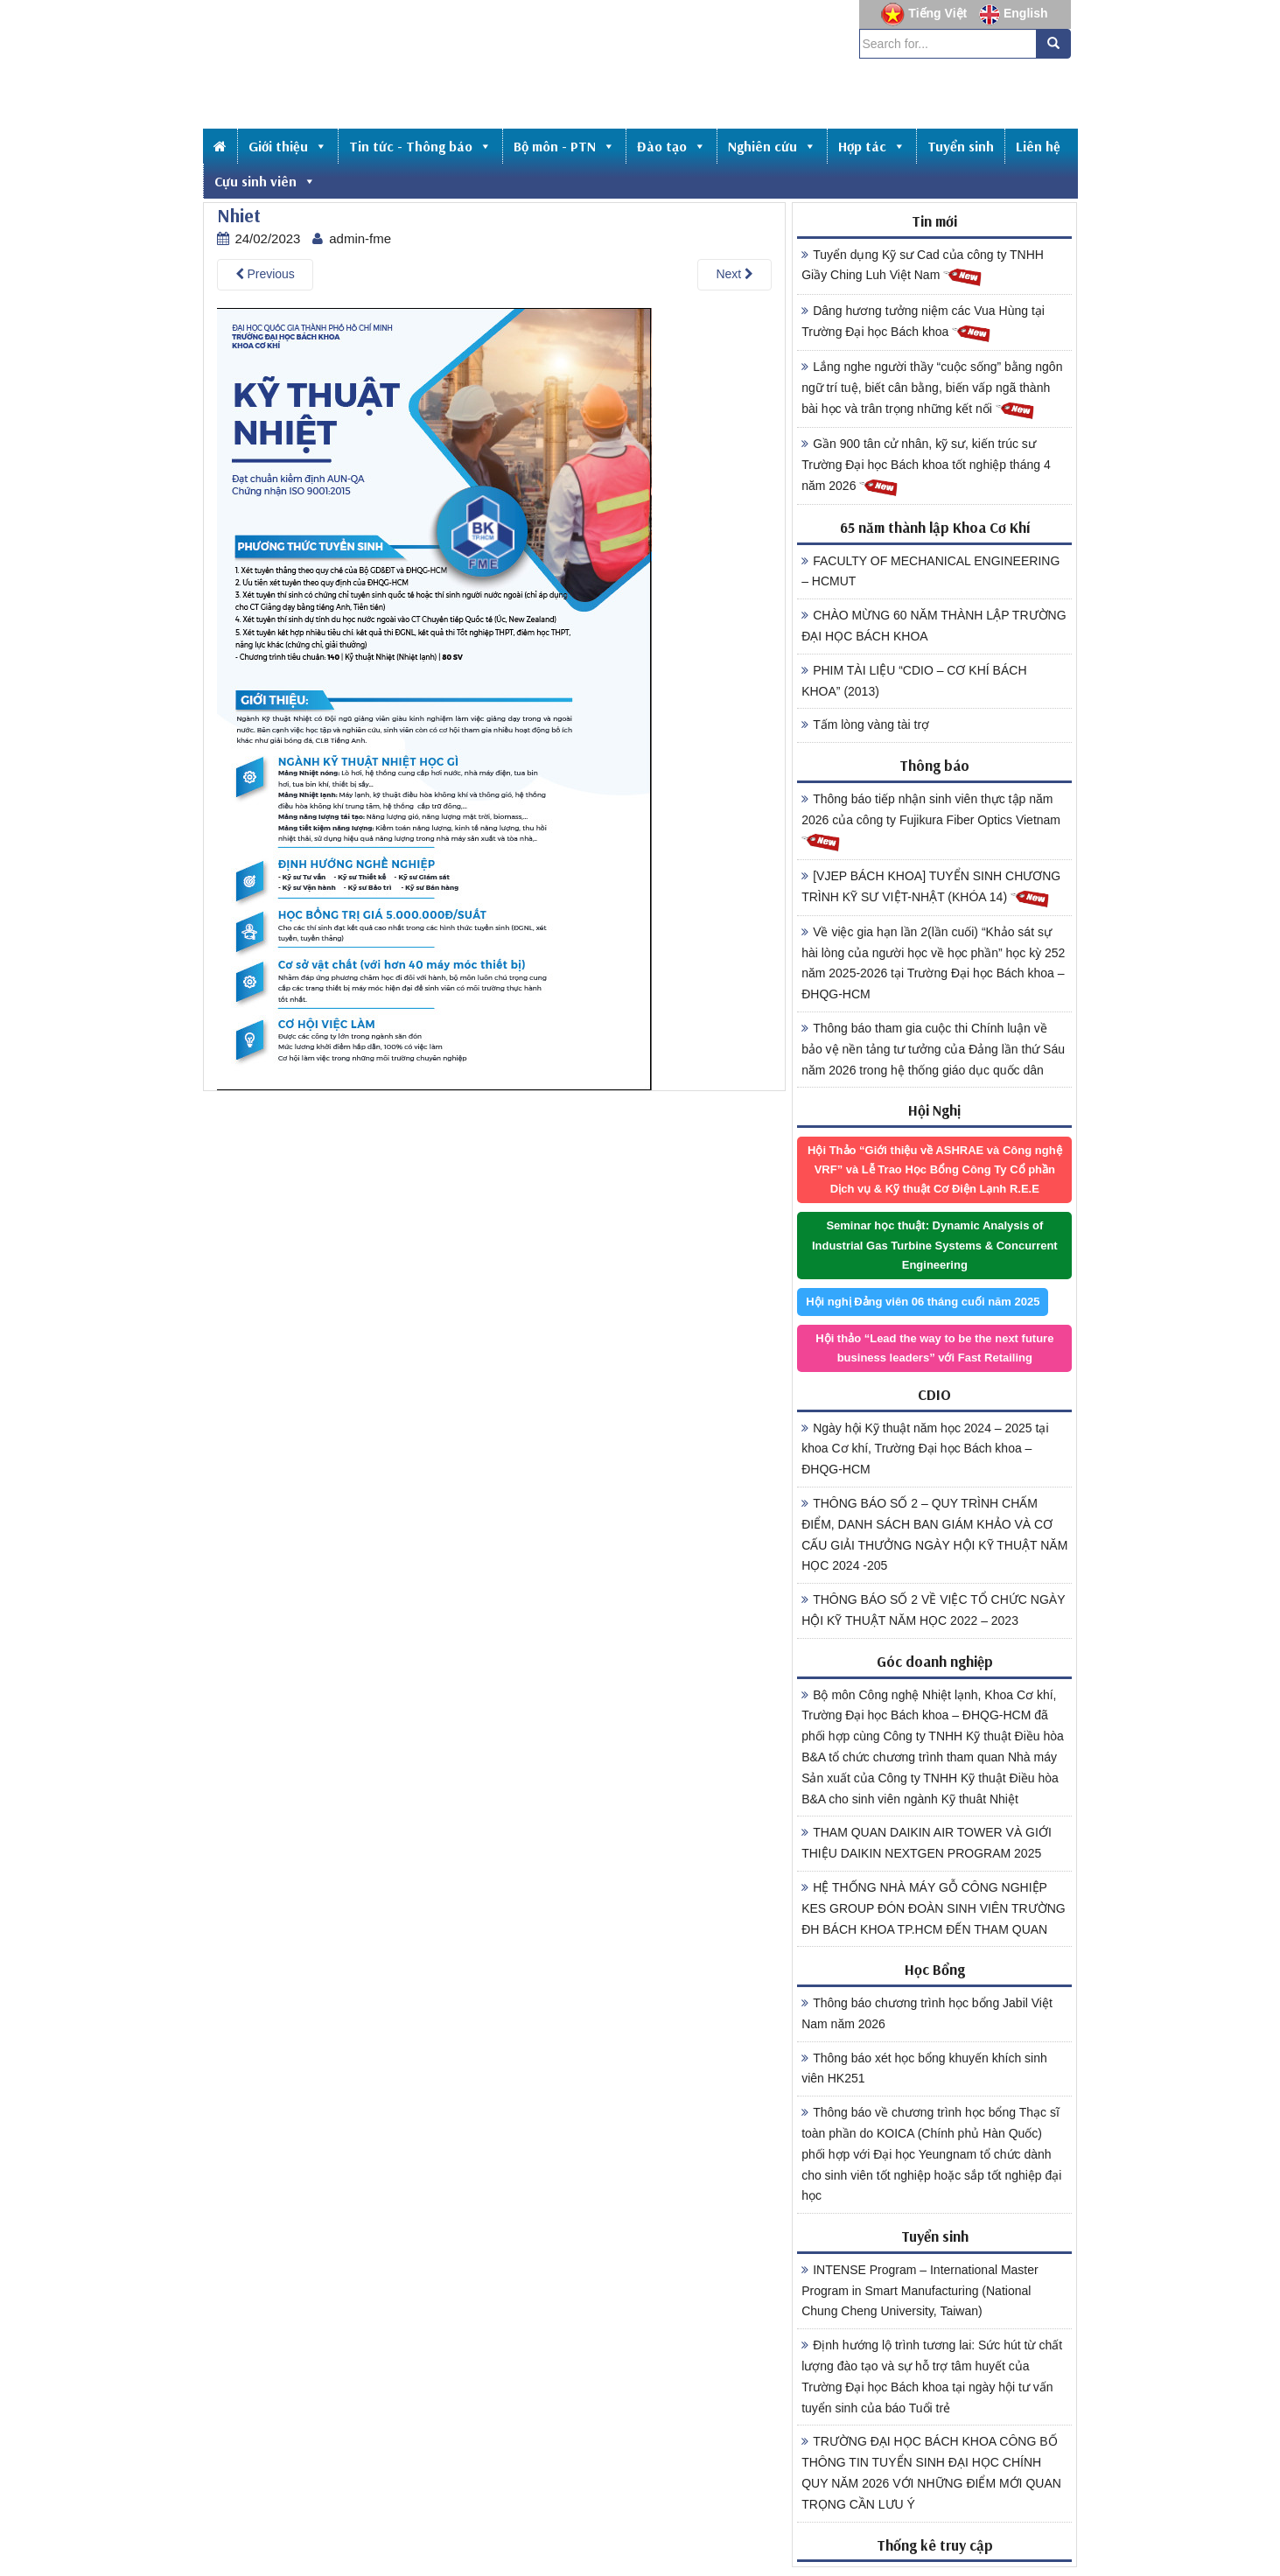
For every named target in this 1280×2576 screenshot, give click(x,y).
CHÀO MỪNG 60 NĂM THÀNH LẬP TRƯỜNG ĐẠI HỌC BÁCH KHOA (933, 625)
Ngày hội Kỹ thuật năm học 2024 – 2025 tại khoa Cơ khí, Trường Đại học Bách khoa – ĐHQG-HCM (924, 1449)
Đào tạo (671, 146)
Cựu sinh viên (265, 181)
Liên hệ (1038, 146)
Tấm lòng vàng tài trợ (865, 725)
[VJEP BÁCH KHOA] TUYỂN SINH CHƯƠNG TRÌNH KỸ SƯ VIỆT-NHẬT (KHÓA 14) (930, 889)
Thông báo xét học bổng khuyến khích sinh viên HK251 (924, 2068)
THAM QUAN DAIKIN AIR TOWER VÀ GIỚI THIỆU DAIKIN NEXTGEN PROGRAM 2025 (926, 1842)
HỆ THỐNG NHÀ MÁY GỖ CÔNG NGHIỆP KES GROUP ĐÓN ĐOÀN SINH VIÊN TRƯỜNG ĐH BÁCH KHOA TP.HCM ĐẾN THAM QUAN (933, 1908)
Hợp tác (872, 146)
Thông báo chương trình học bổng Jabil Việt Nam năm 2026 (927, 2013)
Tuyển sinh (960, 146)
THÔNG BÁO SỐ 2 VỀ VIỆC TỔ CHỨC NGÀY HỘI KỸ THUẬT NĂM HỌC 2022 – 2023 (933, 1610)
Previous (265, 274)
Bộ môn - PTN (564, 146)
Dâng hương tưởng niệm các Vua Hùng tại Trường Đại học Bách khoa (923, 324)
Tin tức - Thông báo (420, 146)
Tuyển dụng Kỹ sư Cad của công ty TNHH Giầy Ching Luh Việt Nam (922, 268)
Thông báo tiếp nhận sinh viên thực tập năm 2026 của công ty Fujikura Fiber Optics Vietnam (930, 822)
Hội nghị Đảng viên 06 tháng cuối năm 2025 (922, 1301)
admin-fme (360, 238)
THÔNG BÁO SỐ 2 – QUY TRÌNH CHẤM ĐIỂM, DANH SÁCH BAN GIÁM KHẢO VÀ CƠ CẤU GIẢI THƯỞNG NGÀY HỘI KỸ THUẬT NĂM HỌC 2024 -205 (934, 1534)
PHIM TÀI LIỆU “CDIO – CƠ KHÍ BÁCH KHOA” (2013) (913, 680)
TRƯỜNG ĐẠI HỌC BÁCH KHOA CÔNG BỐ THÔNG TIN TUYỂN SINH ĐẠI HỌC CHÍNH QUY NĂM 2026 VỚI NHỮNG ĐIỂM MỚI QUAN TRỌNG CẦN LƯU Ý (931, 2472)
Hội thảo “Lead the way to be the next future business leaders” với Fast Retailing (934, 1348)
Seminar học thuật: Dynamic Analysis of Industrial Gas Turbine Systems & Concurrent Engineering (935, 1244)
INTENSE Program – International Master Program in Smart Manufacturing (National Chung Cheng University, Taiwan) (920, 2291)
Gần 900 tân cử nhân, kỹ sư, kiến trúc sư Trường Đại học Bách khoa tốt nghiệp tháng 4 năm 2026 (926, 467)
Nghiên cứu (772, 146)
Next (734, 274)
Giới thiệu (287, 146)
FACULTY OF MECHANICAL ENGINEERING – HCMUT (930, 571)
